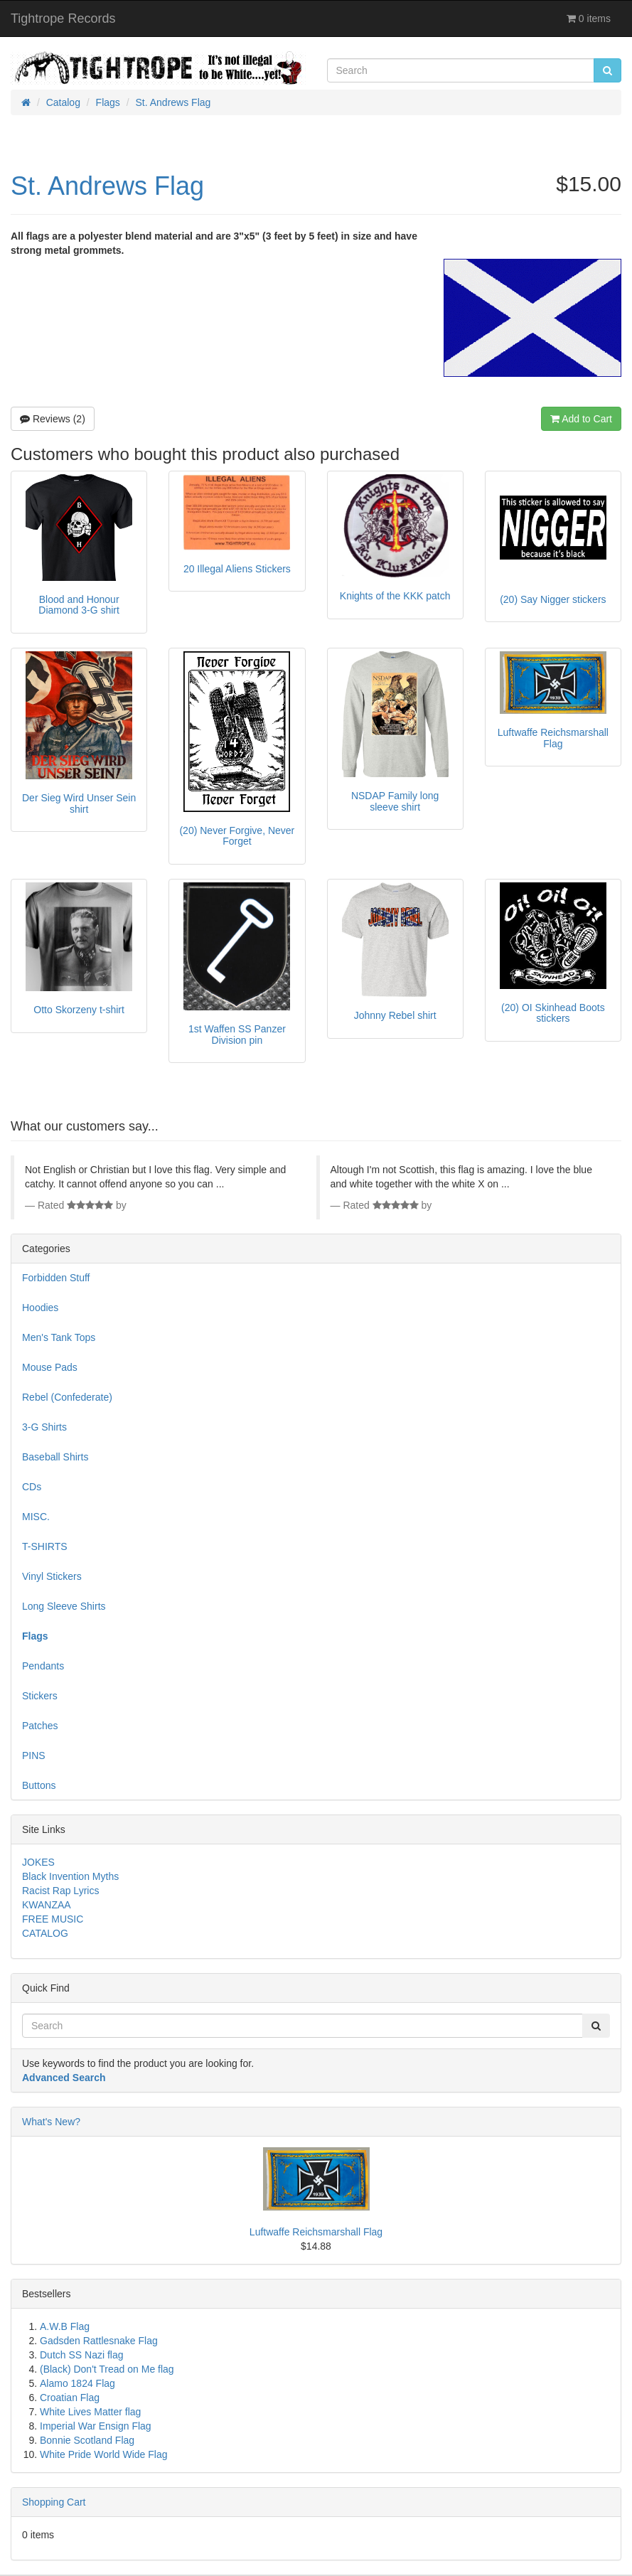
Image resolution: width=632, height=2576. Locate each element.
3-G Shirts (44, 1427)
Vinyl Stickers (52, 1576)
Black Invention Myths (70, 1876)
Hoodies (40, 1307)
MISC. (36, 1516)
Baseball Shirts (55, 1457)
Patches (40, 1725)
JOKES (38, 1862)
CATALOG (45, 1933)
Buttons (38, 1785)
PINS (33, 1755)
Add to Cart (581, 418)
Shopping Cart (54, 2502)
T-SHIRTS (45, 1546)
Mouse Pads (49, 1367)
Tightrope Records (63, 18)
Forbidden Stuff (56, 1277)
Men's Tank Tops (58, 1337)
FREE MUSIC (52, 1919)
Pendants (43, 1666)
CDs (31, 1486)
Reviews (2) (52, 418)
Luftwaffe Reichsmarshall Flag (316, 2232)
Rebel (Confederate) (67, 1397)
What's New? (51, 2121)
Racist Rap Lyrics (60, 1890)
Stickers (40, 1695)
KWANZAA (46, 1904)
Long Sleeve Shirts (64, 1606)
